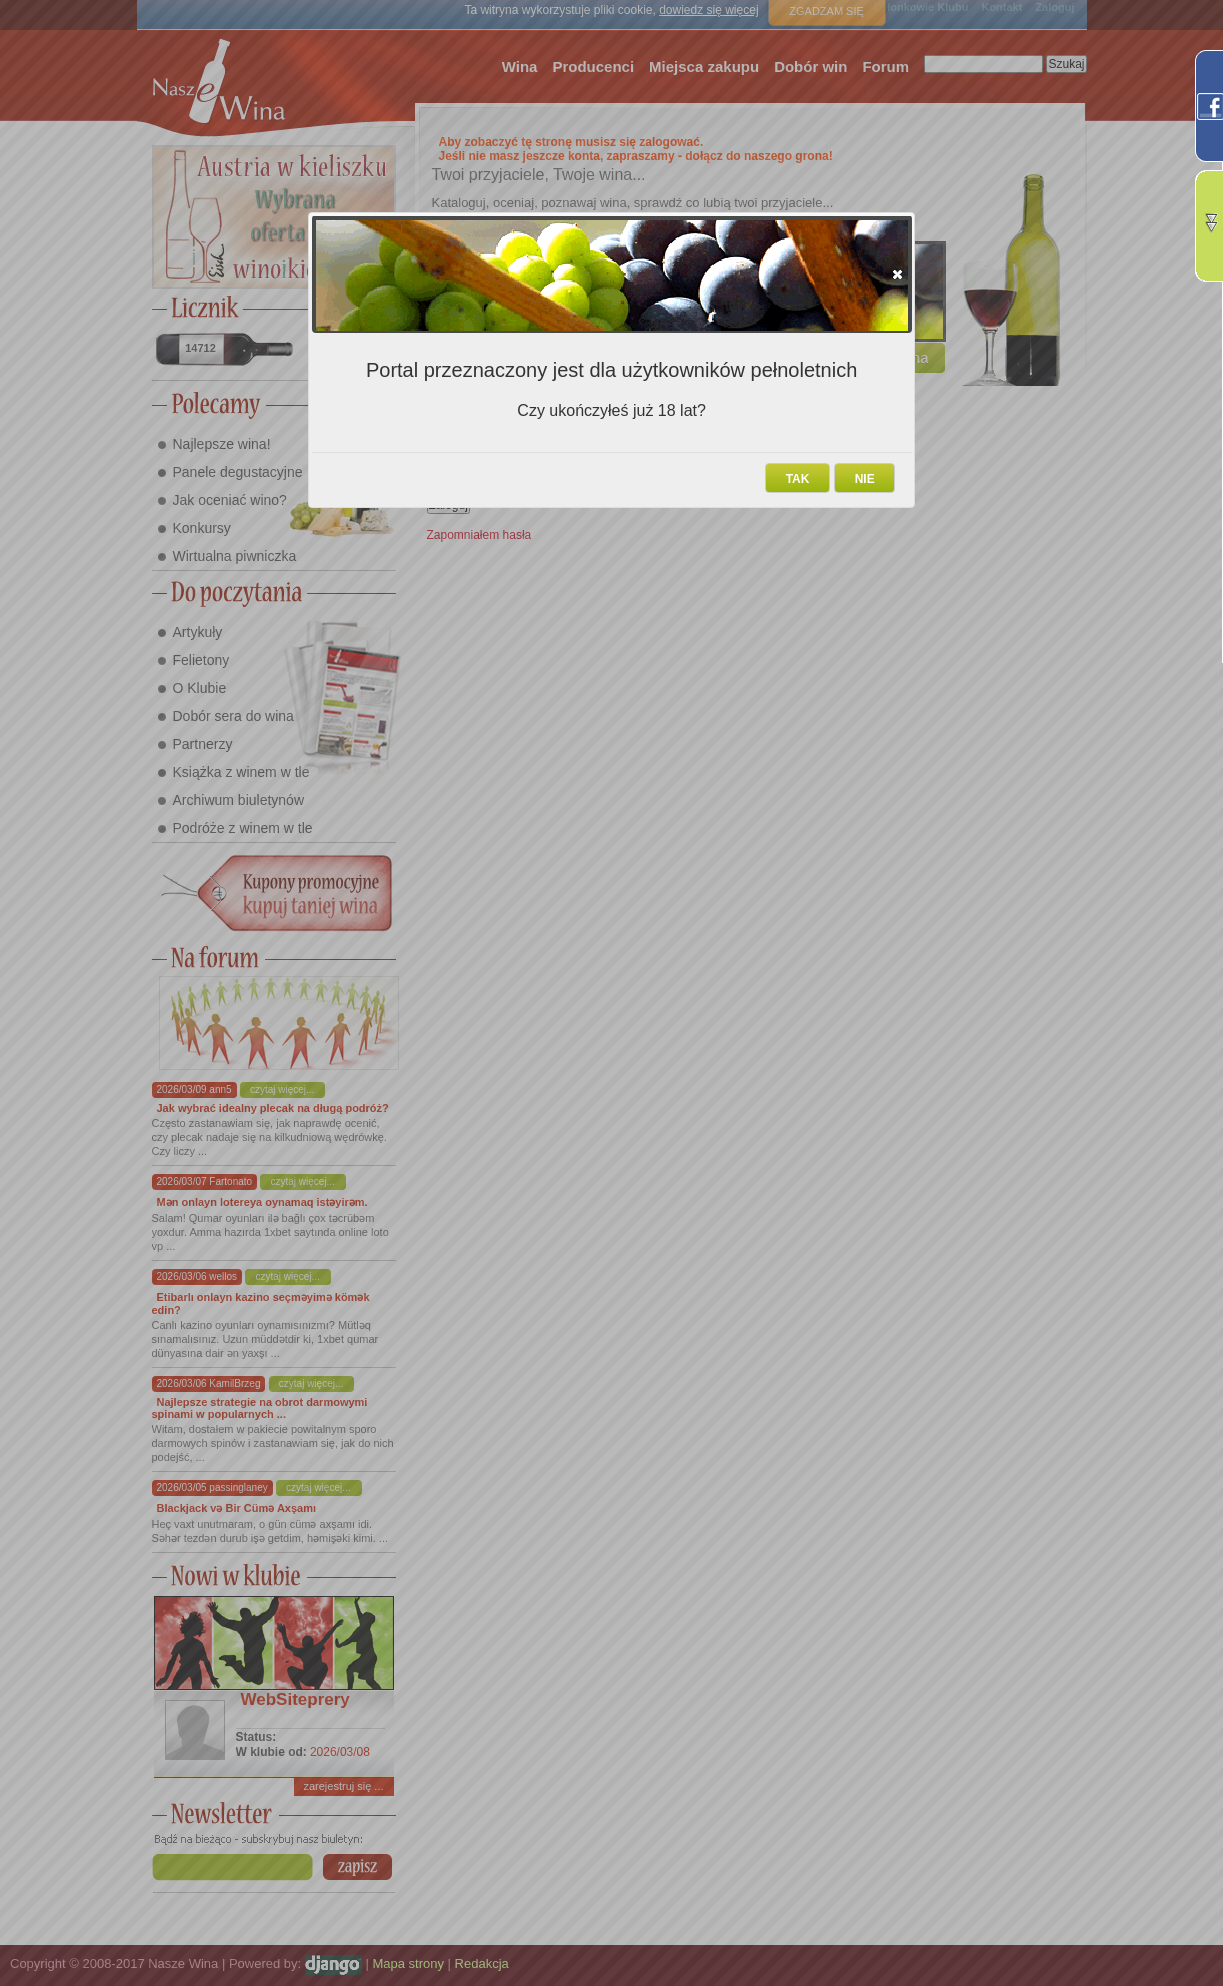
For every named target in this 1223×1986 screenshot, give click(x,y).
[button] (897, 274)
